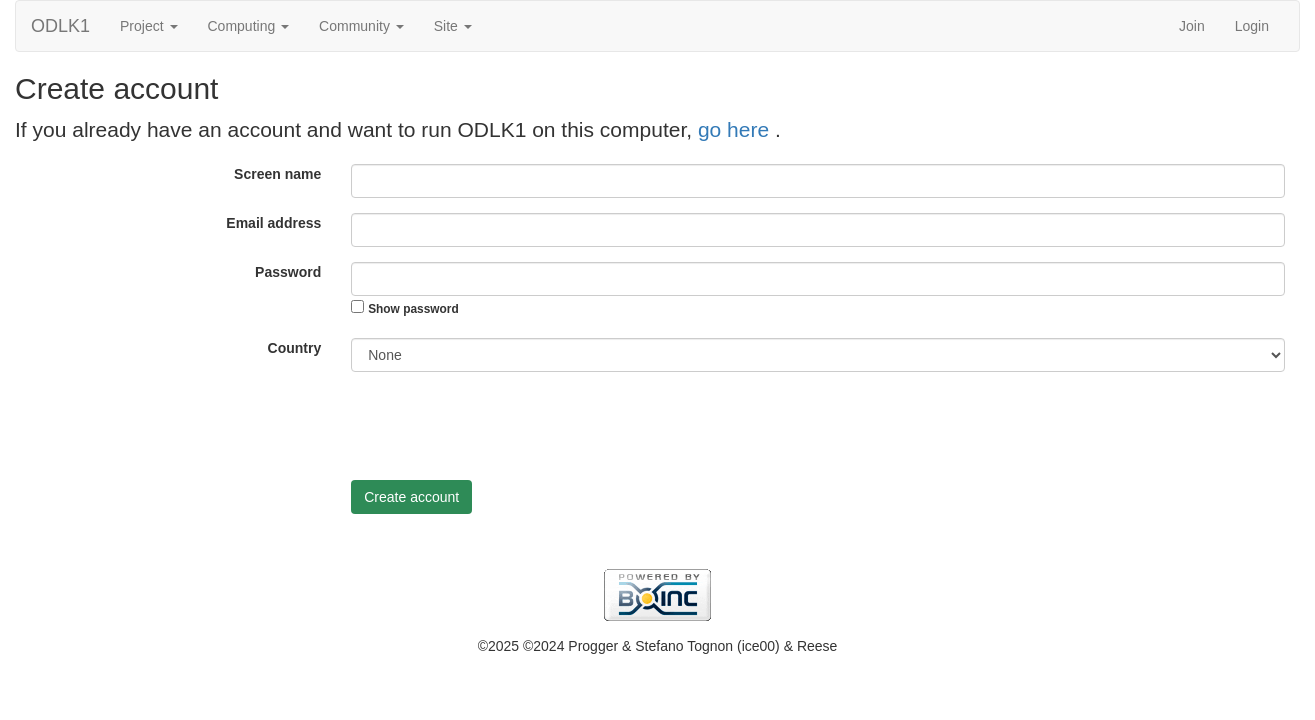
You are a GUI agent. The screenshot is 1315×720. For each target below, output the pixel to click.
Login (1252, 26)
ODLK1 (60, 26)
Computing (249, 26)
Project (148, 26)
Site (453, 26)
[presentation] (503, 426)
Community (361, 26)
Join (1192, 26)
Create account (411, 497)
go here (736, 129)
